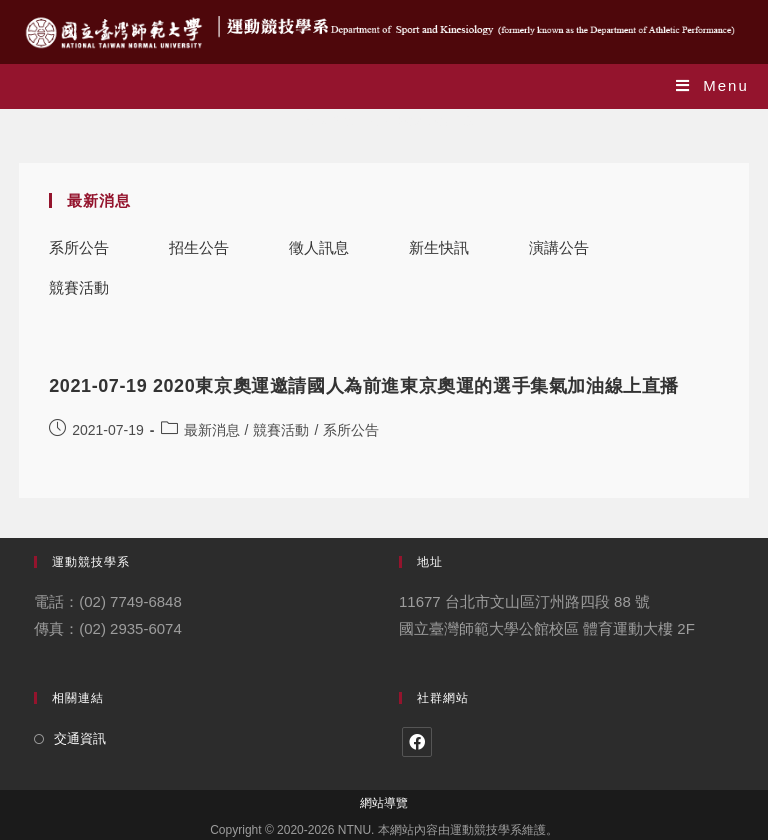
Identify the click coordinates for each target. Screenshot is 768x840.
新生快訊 (439, 247)
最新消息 (212, 430)
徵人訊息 (319, 247)
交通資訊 (80, 738)
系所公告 (79, 247)
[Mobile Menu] (712, 85)
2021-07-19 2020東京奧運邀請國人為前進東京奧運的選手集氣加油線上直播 (364, 386)
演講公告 (559, 247)
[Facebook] (417, 742)
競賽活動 (79, 287)
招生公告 (199, 247)
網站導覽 (384, 803)
